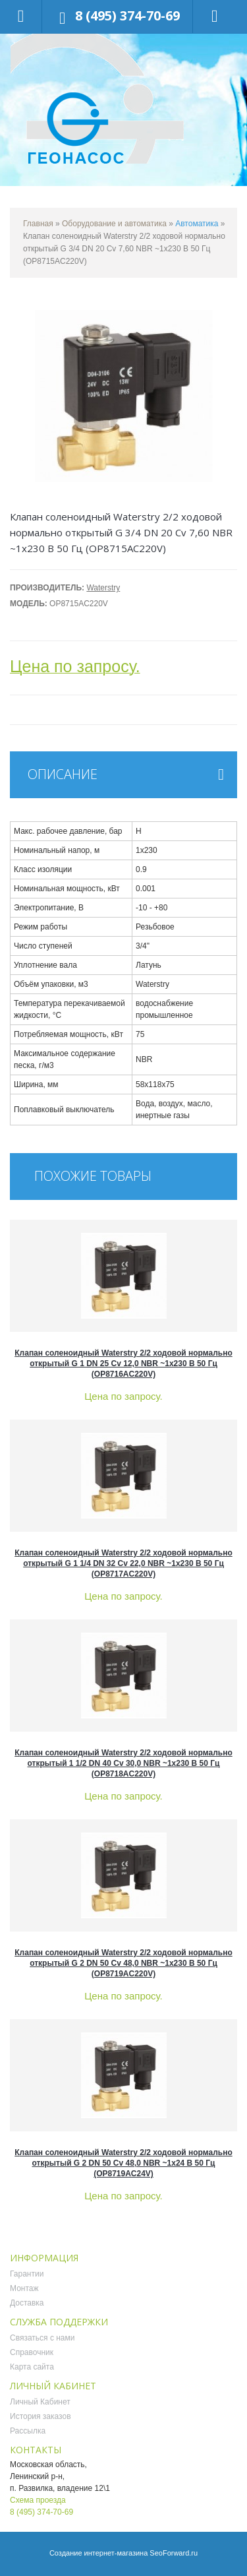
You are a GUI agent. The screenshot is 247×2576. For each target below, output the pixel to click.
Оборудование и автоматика (114, 223)
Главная (38, 223)
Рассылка (27, 2430)
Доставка (27, 2303)
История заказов (40, 2416)
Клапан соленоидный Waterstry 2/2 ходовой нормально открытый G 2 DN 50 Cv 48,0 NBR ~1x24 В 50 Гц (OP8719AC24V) (123, 2163)
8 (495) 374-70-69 (127, 15)
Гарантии (26, 2273)
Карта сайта (32, 2367)
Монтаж (24, 2288)
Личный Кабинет (40, 2401)
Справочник (31, 2352)
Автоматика (196, 223)
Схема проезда (38, 2500)
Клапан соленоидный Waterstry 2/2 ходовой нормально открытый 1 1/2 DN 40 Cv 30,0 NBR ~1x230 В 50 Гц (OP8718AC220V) (123, 1763)
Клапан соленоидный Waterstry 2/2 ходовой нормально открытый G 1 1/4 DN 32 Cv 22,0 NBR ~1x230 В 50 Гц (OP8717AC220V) (123, 1563)
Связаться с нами (42, 2337)
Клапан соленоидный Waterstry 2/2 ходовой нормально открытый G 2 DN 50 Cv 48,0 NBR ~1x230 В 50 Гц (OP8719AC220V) (123, 1963)
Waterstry (103, 587)
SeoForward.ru (174, 2553)
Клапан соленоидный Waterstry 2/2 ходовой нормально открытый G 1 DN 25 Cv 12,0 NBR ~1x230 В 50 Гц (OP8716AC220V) (123, 1363)
